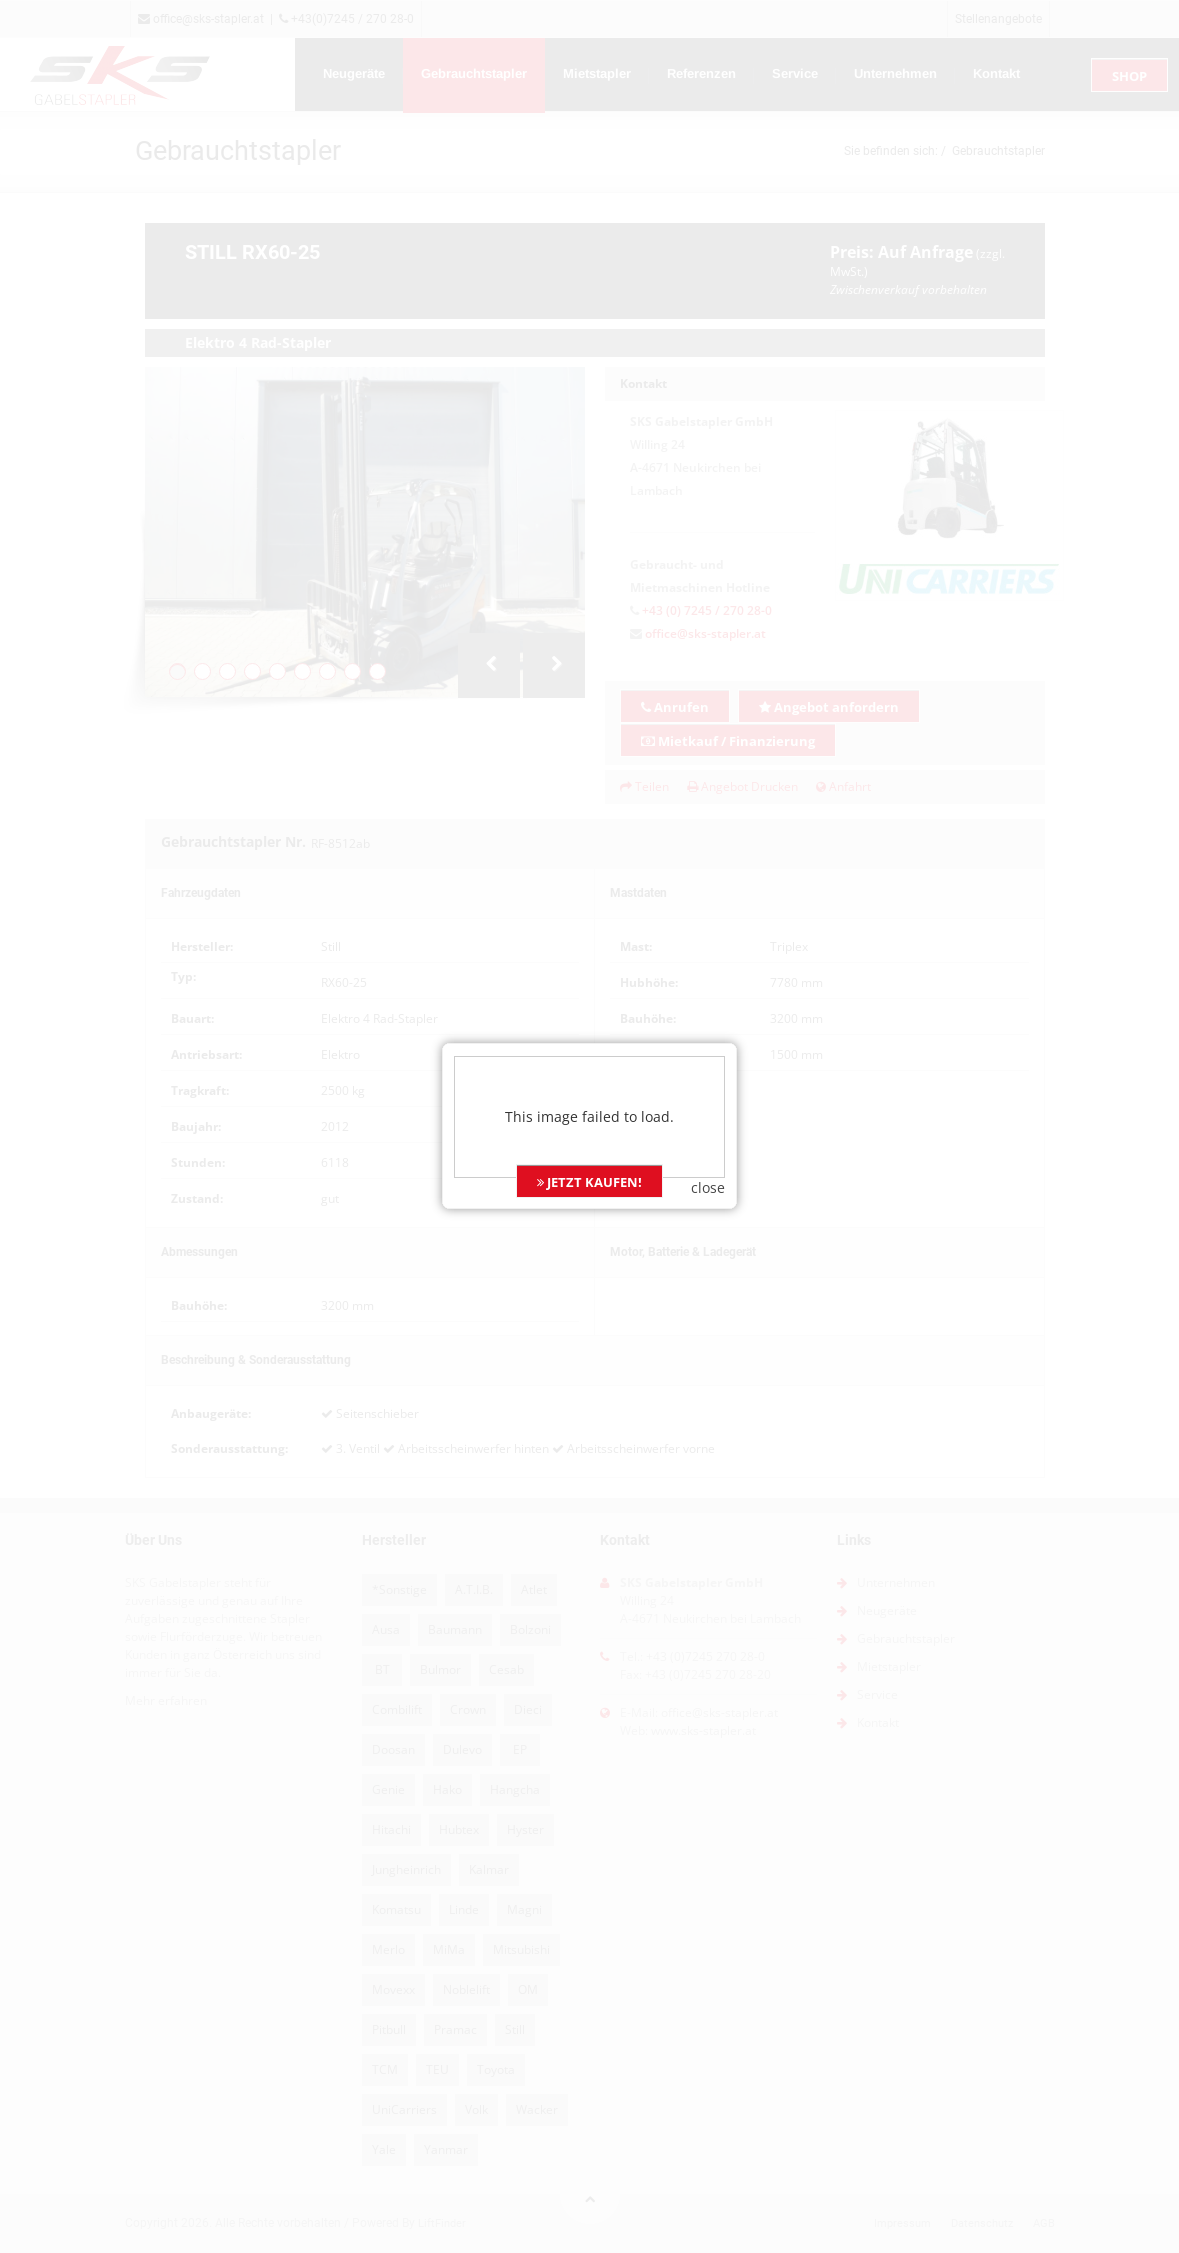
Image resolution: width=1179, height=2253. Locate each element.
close (708, 1122)
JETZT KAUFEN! (589, 1117)
